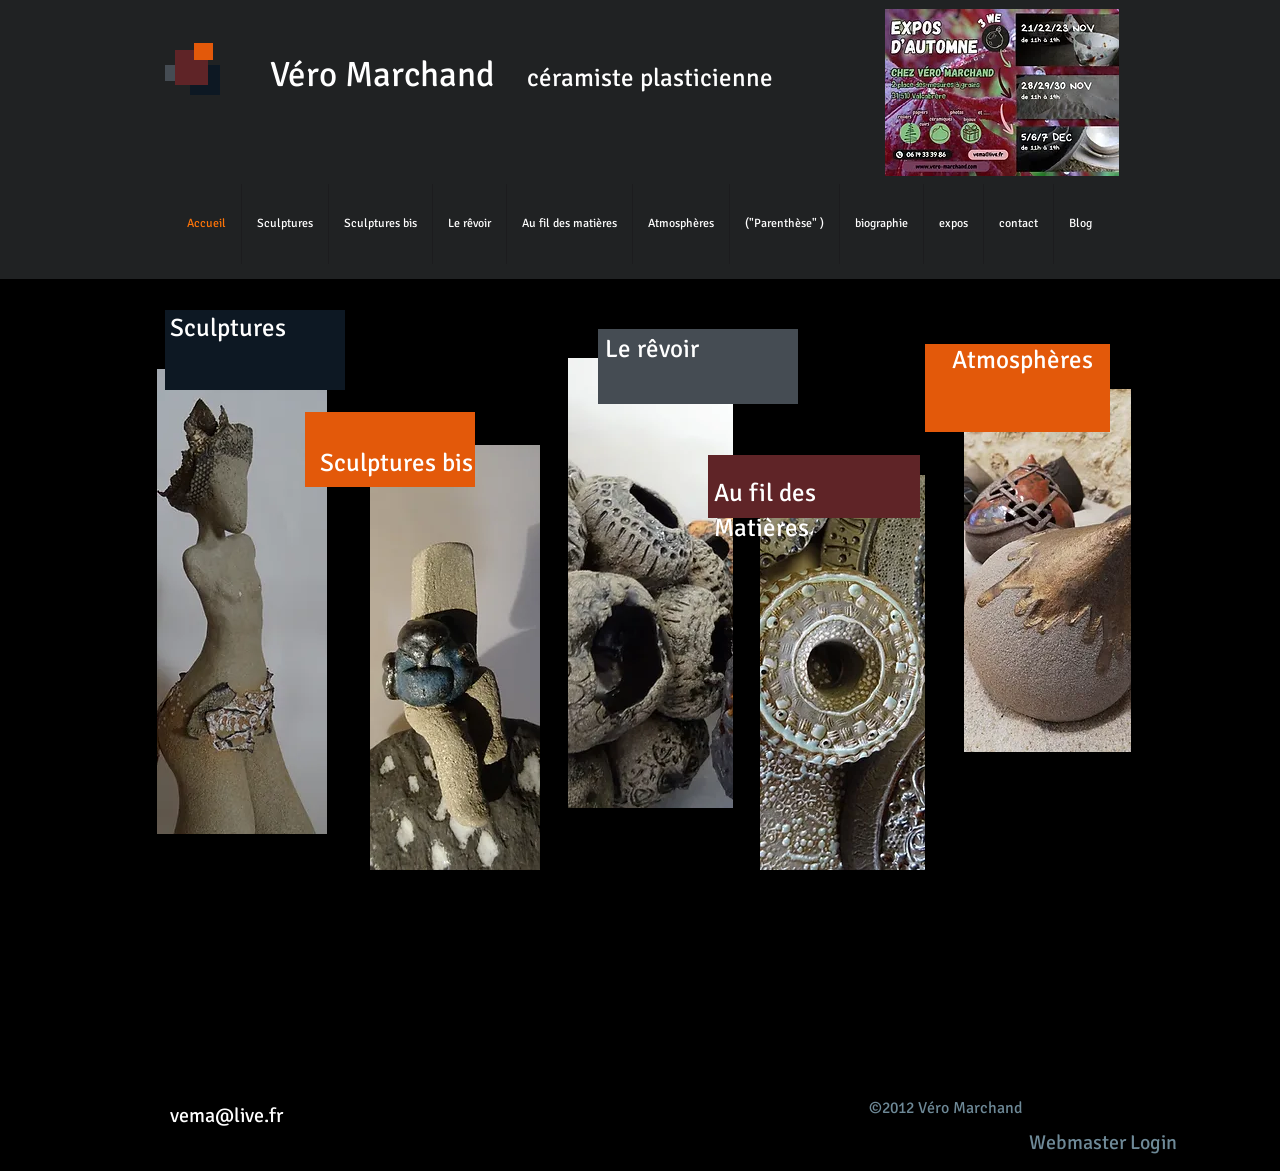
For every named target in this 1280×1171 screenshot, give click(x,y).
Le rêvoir (652, 348)
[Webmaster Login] (1102, 1142)
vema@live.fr (226, 1115)
